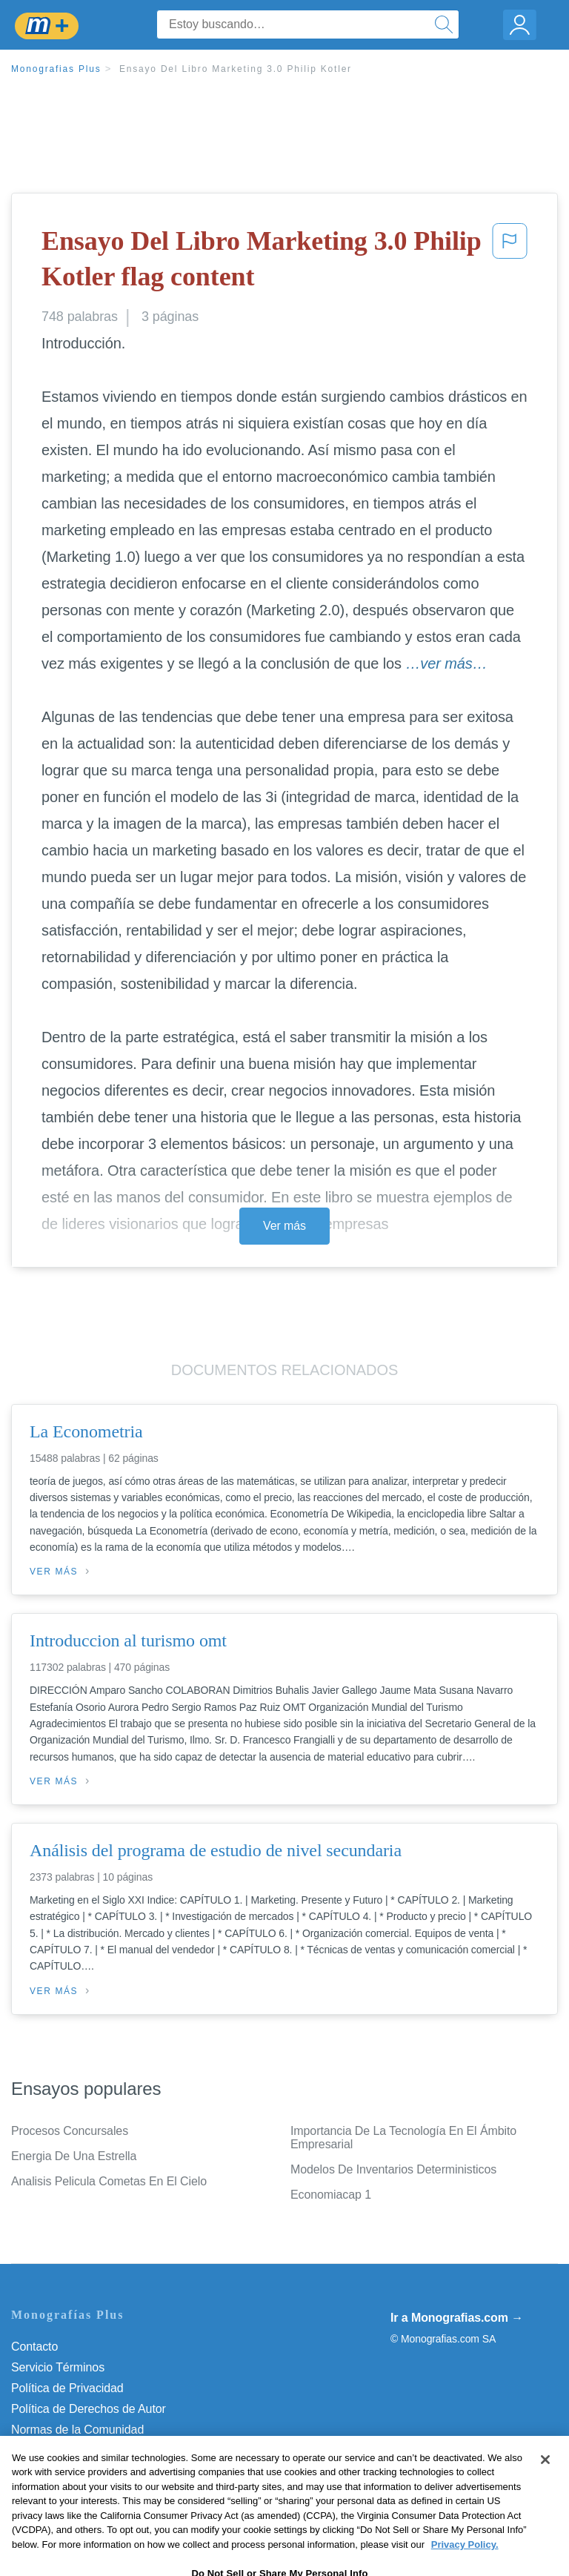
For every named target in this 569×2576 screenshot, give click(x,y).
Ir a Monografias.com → (456, 2317)
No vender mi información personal (102, 2471)
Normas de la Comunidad (77, 2429)
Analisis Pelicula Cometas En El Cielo (109, 2181)
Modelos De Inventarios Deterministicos (393, 2169)
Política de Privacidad (67, 2388)
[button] (510, 262)
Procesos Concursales (69, 2131)
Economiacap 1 (330, 2194)
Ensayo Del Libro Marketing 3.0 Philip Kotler (235, 69)
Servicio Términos (57, 2367)
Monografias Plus (56, 69)
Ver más (284, 1225)
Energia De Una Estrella (73, 2156)
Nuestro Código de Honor (77, 2450)
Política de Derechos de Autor (88, 2409)
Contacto (34, 2346)
